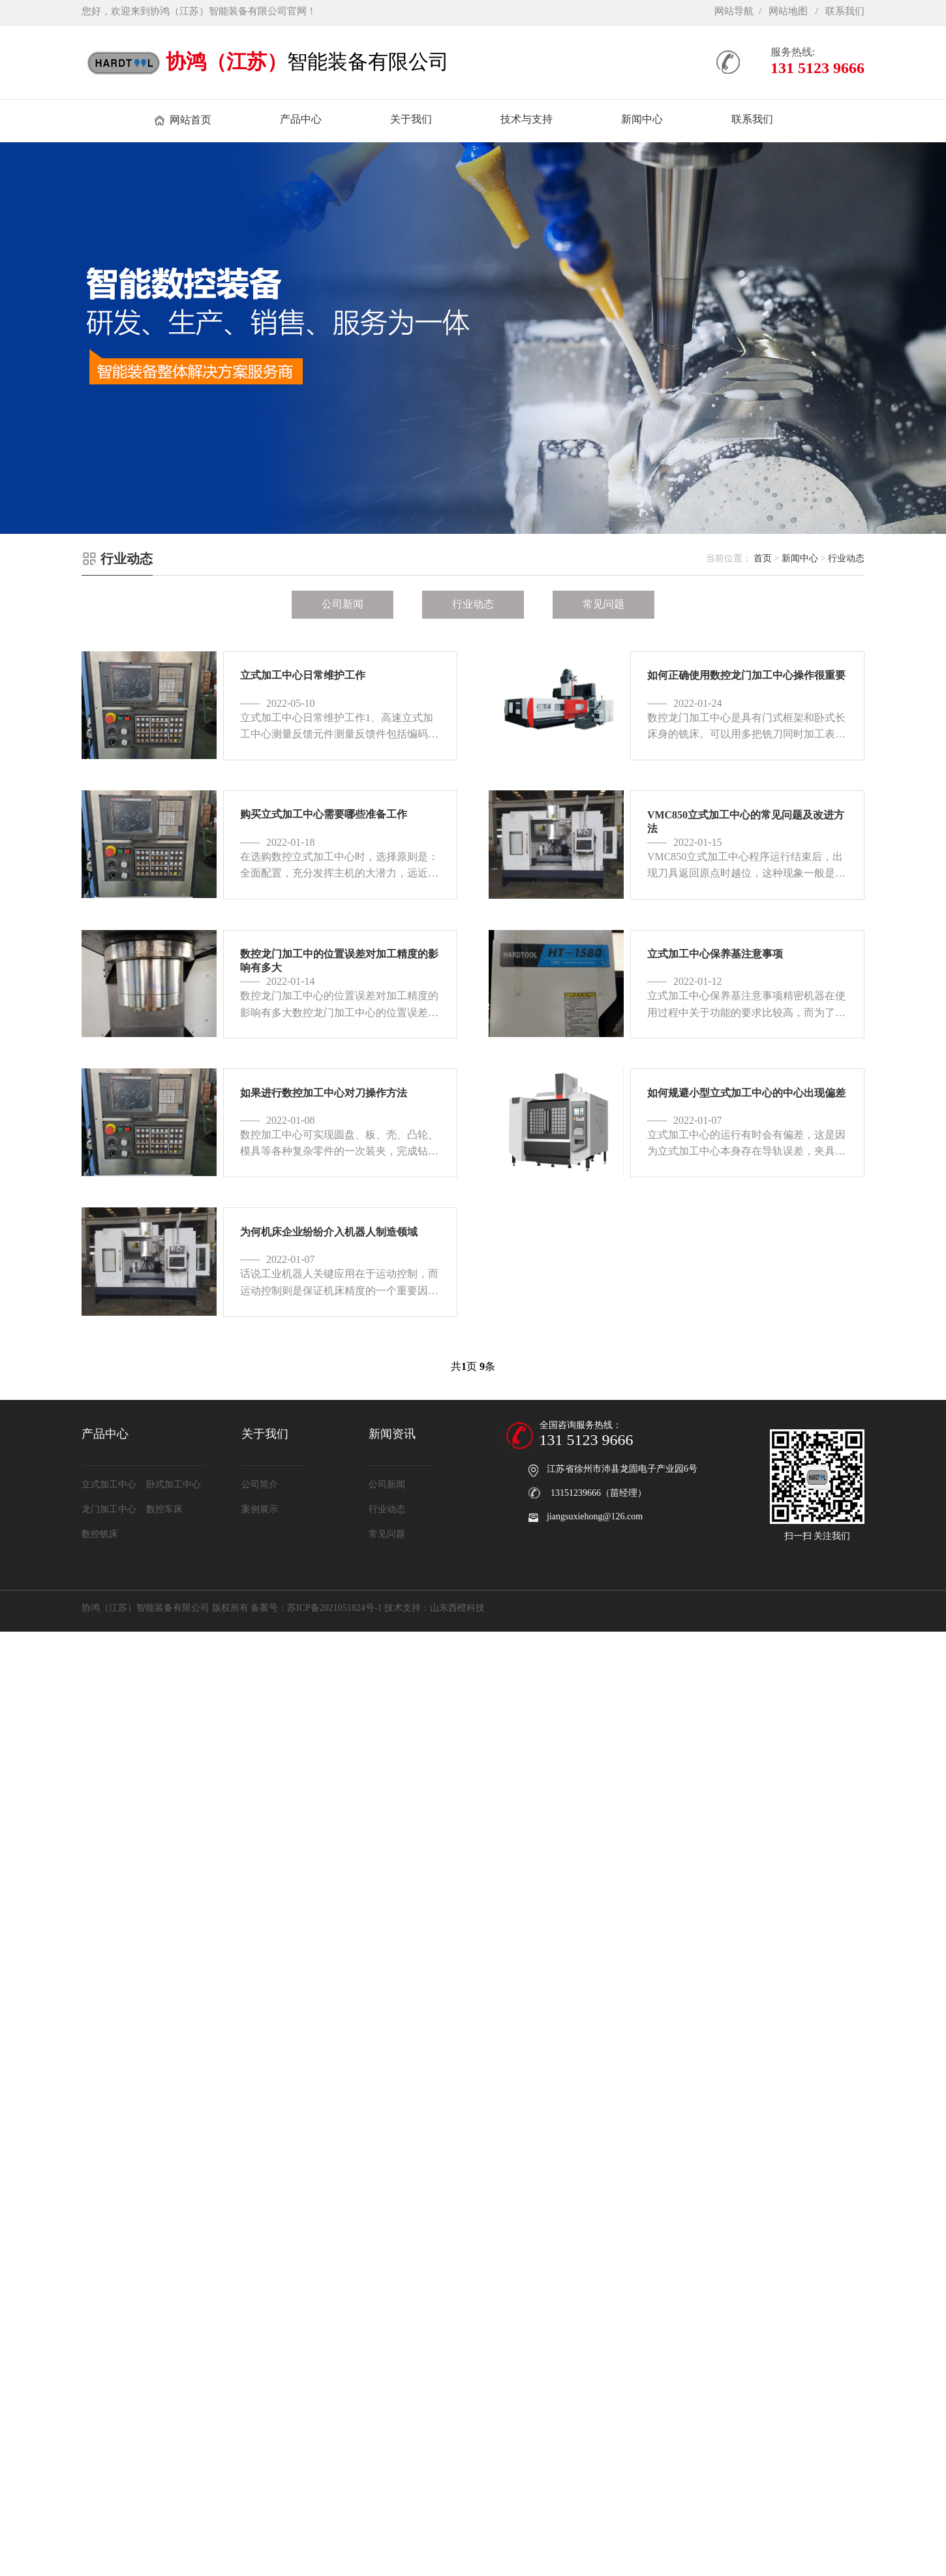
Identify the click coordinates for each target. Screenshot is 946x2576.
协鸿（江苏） (226, 61)
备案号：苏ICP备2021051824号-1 (316, 1608)
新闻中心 (800, 558)
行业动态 (846, 558)
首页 (763, 558)
